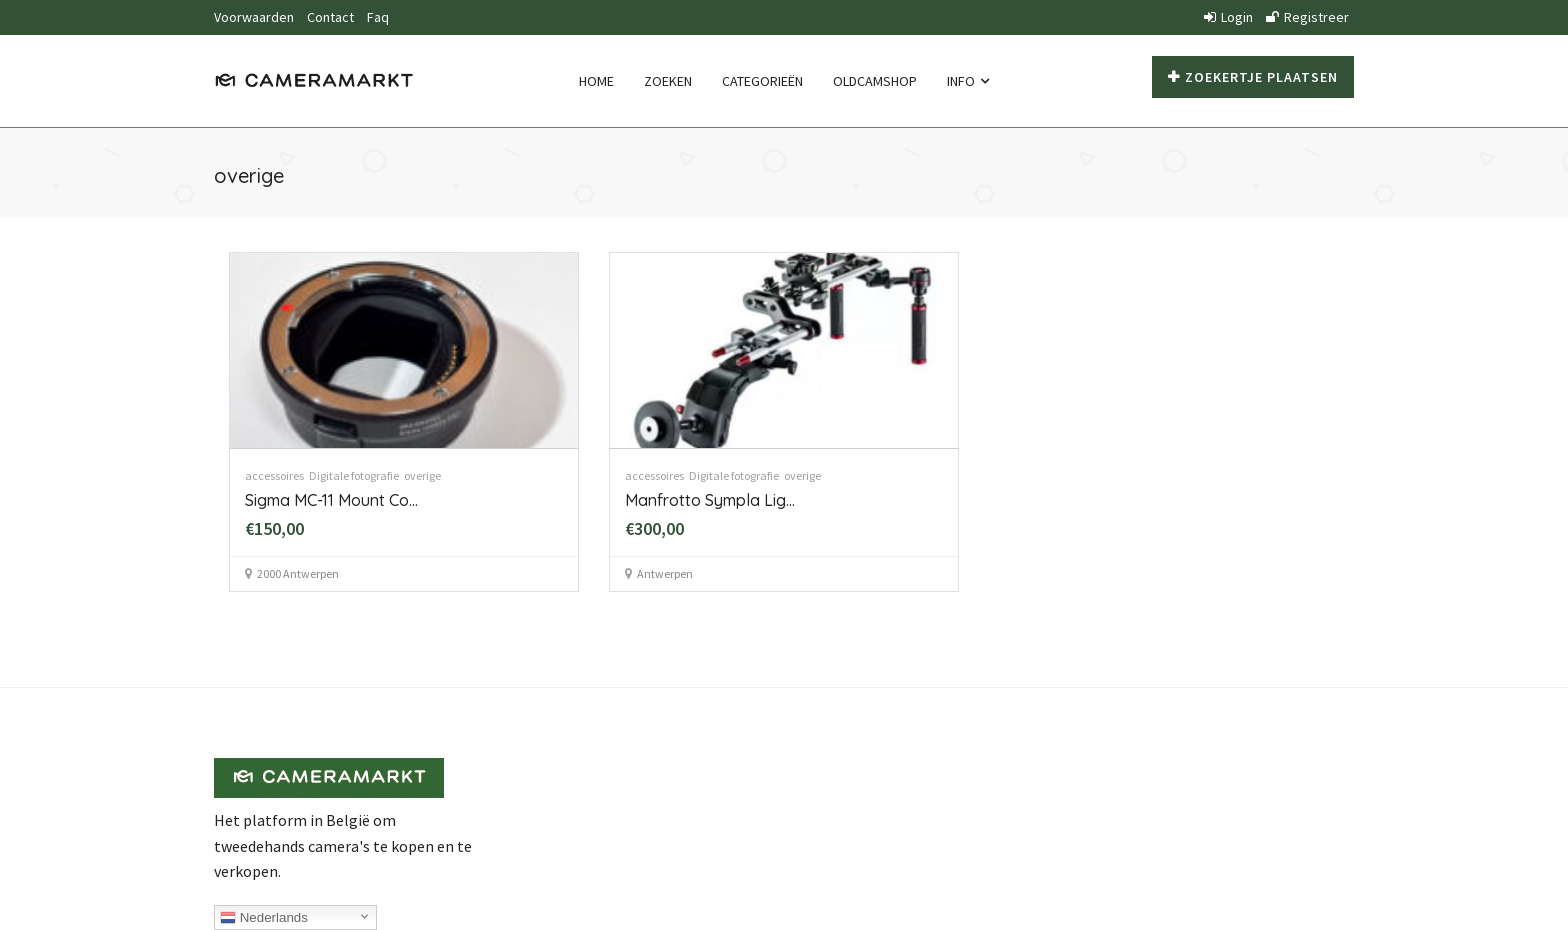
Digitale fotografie (354, 475)
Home (596, 81)
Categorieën (762, 81)
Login (1228, 17)
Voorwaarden (254, 17)
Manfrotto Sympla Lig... (710, 500)
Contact (330, 17)
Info (968, 81)
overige (422, 475)
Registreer (1307, 17)
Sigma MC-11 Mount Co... (331, 500)
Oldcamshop (875, 81)
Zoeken (668, 81)
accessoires (274, 475)
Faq (378, 17)
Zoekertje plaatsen (1253, 77)
